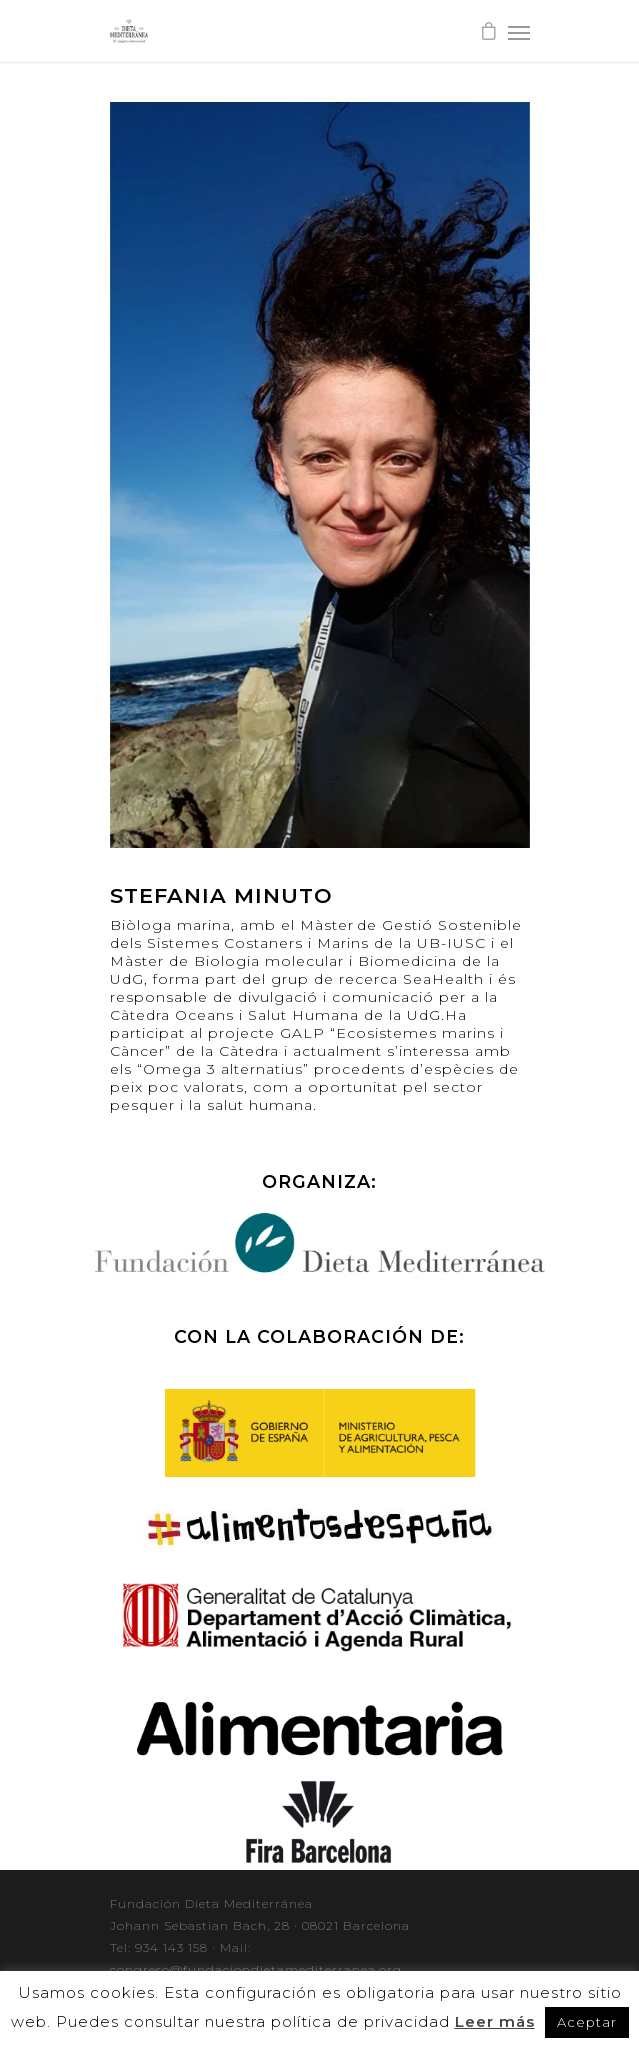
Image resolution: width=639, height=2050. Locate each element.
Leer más (495, 2022)
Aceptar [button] (587, 2022)
